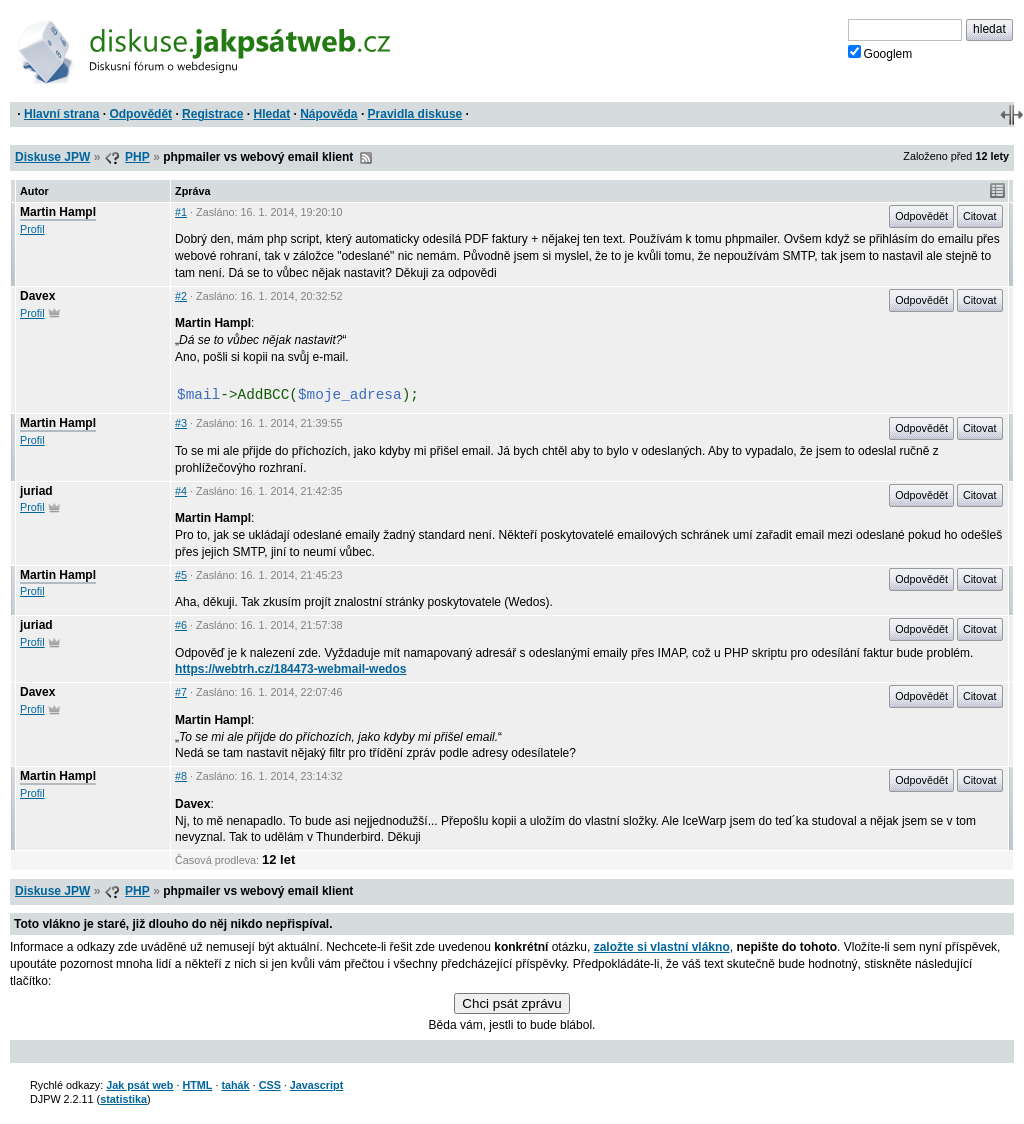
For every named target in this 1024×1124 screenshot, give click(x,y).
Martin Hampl (58, 212)
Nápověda (328, 114)
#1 (181, 212)
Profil (32, 229)
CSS (270, 1085)
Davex (37, 296)
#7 (181, 692)
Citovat (980, 216)
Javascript (316, 1085)
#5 (181, 575)
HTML (197, 1085)
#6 (181, 625)
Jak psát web (139, 1085)
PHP (137, 157)
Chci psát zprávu (511, 1003)
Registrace (212, 114)
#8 (181, 776)
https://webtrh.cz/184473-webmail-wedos (290, 669)
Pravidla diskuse (415, 114)
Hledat (271, 114)
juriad (36, 491)
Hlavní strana (61, 114)
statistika (123, 1099)
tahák (235, 1085)
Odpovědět (140, 114)
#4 (181, 491)
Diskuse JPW (52, 157)
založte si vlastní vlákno (662, 947)
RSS (366, 158)
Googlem (880, 53)
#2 (181, 296)
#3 (181, 423)
